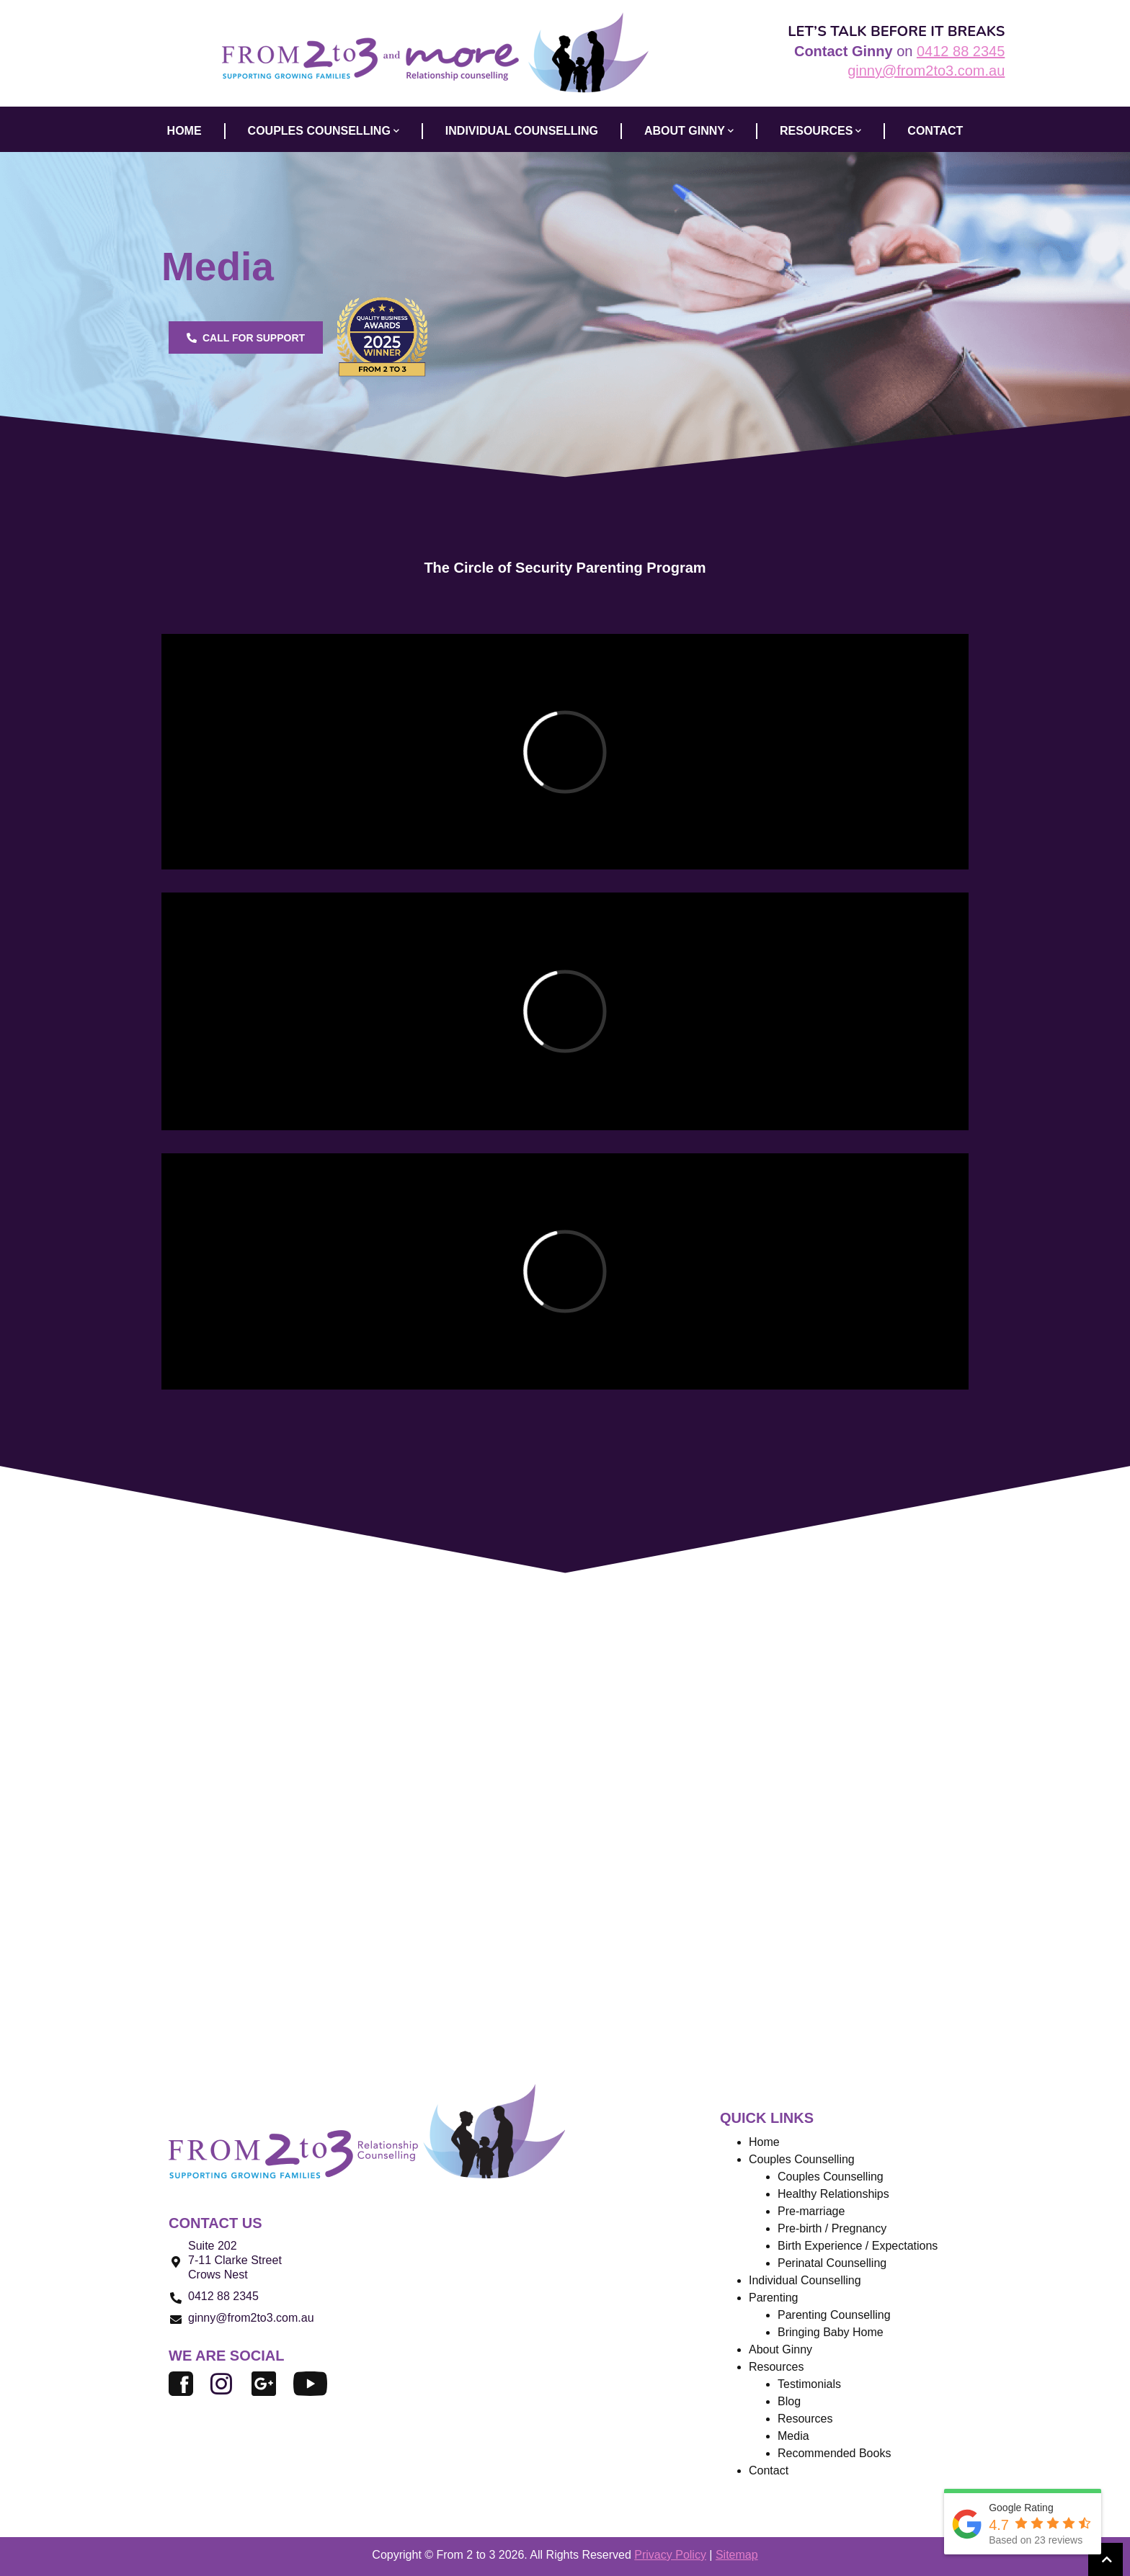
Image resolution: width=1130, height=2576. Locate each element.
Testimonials (809, 2384)
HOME (184, 131)
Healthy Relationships (833, 2194)
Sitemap (737, 2555)
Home (764, 2142)
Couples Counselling (831, 2176)
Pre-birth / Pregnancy (832, 2228)
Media (793, 2436)
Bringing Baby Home (831, 2332)
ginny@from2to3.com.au (926, 71)
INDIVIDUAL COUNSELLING (521, 131)
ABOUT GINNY (689, 131)
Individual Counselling (805, 2280)
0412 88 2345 (961, 51)
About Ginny (780, 2349)
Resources (820, 131)
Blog (789, 2401)
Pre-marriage (811, 2211)
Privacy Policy (670, 2555)
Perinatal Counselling (832, 2263)
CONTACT (935, 131)
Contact (768, 2470)
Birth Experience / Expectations (858, 2246)
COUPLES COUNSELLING (323, 131)
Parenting (773, 2297)
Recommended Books (834, 2453)
